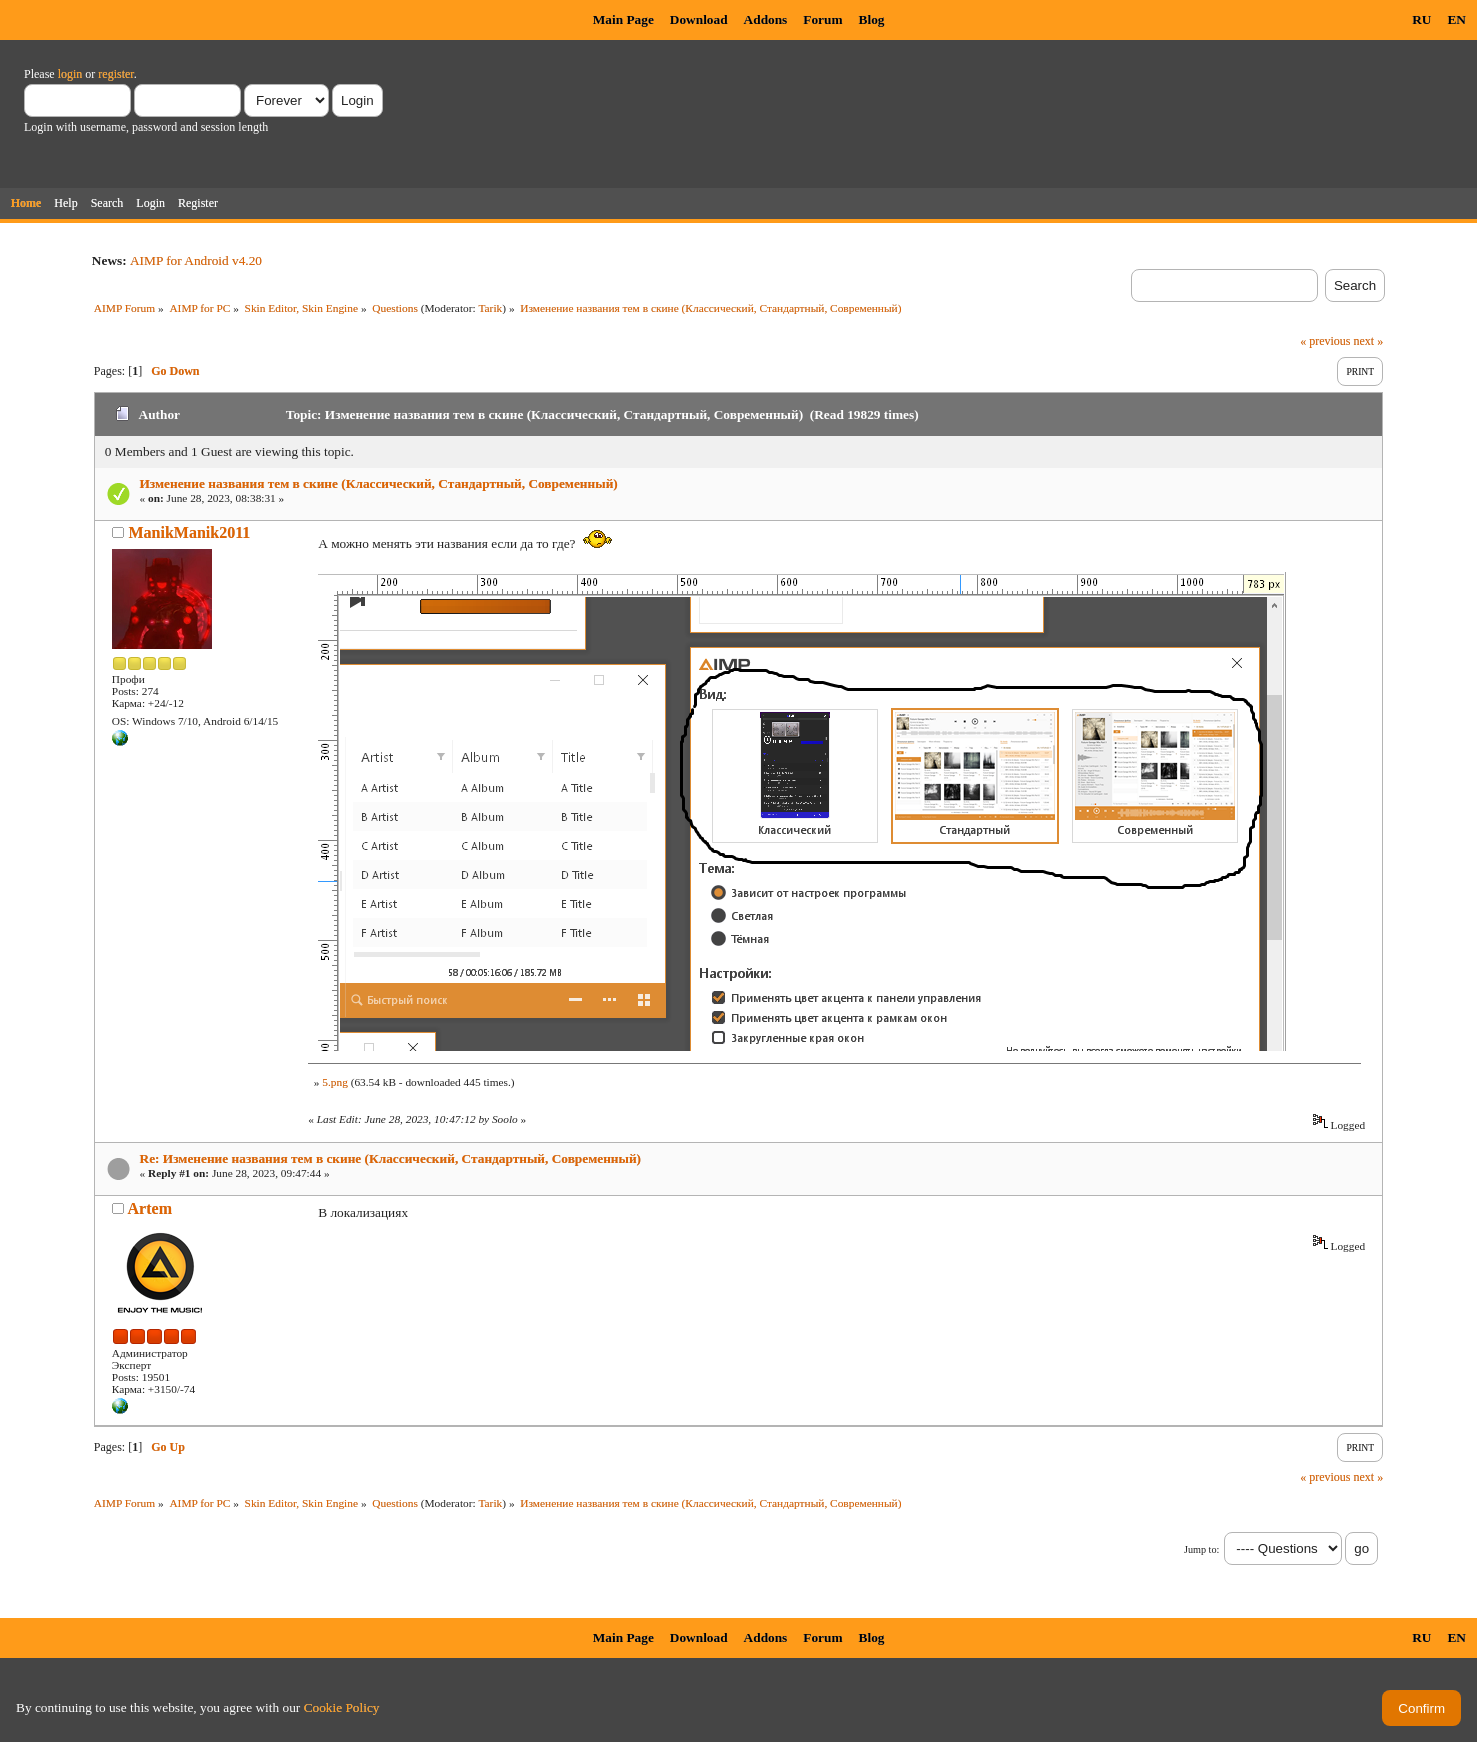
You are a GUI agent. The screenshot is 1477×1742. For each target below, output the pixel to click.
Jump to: (1201, 1549)
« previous (1325, 341)
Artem (150, 1208)
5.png (335, 1082)
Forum (822, 19)
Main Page (623, 19)
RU (1421, 19)
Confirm (1421, 1708)
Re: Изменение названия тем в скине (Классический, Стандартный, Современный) (391, 1158)
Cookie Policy (342, 1707)
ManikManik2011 (189, 532)
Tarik (490, 308)
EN (1456, 19)
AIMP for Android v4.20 (196, 260)
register (115, 74)
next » (1368, 341)
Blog (872, 19)
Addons (766, 19)
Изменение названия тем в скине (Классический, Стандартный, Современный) (379, 483)
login (70, 74)
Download (699, 19)
